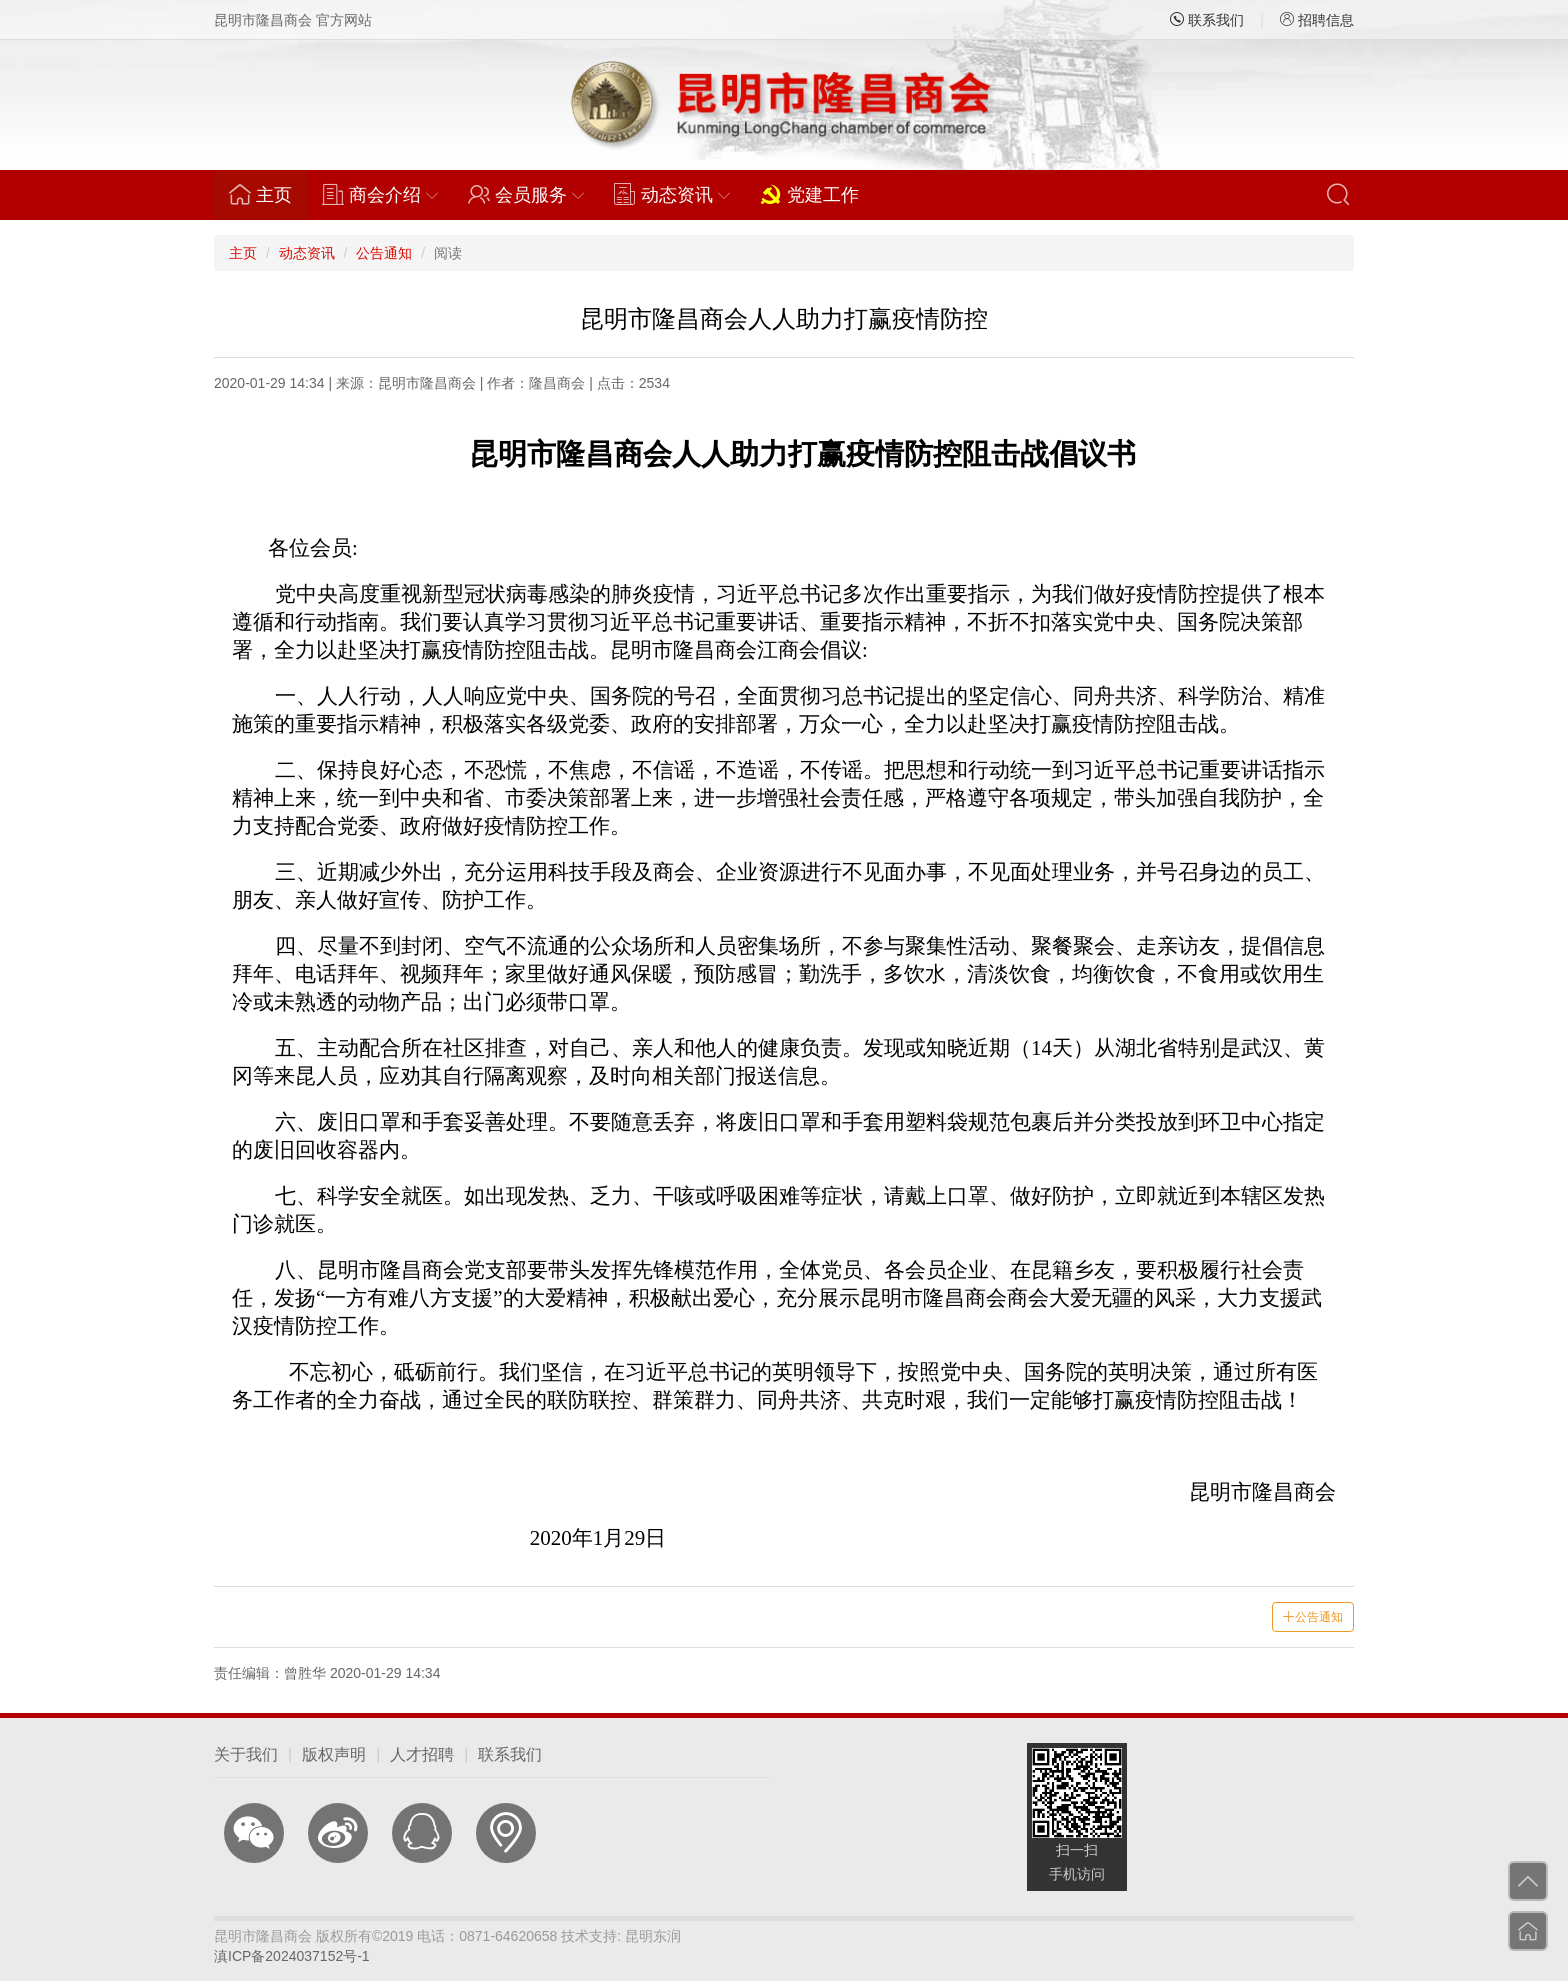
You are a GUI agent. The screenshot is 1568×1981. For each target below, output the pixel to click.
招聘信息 (1317, 20)
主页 (268, 194)
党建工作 (809, 194)
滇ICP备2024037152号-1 (292, 1956)
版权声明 (334, 1754)
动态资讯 (307, 253)
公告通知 (384, 253)
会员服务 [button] (526, 194)
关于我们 (246, 1754)
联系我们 (1207, 20)
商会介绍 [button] (380, 194)
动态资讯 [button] (672, 194)
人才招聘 (422, 1754)
